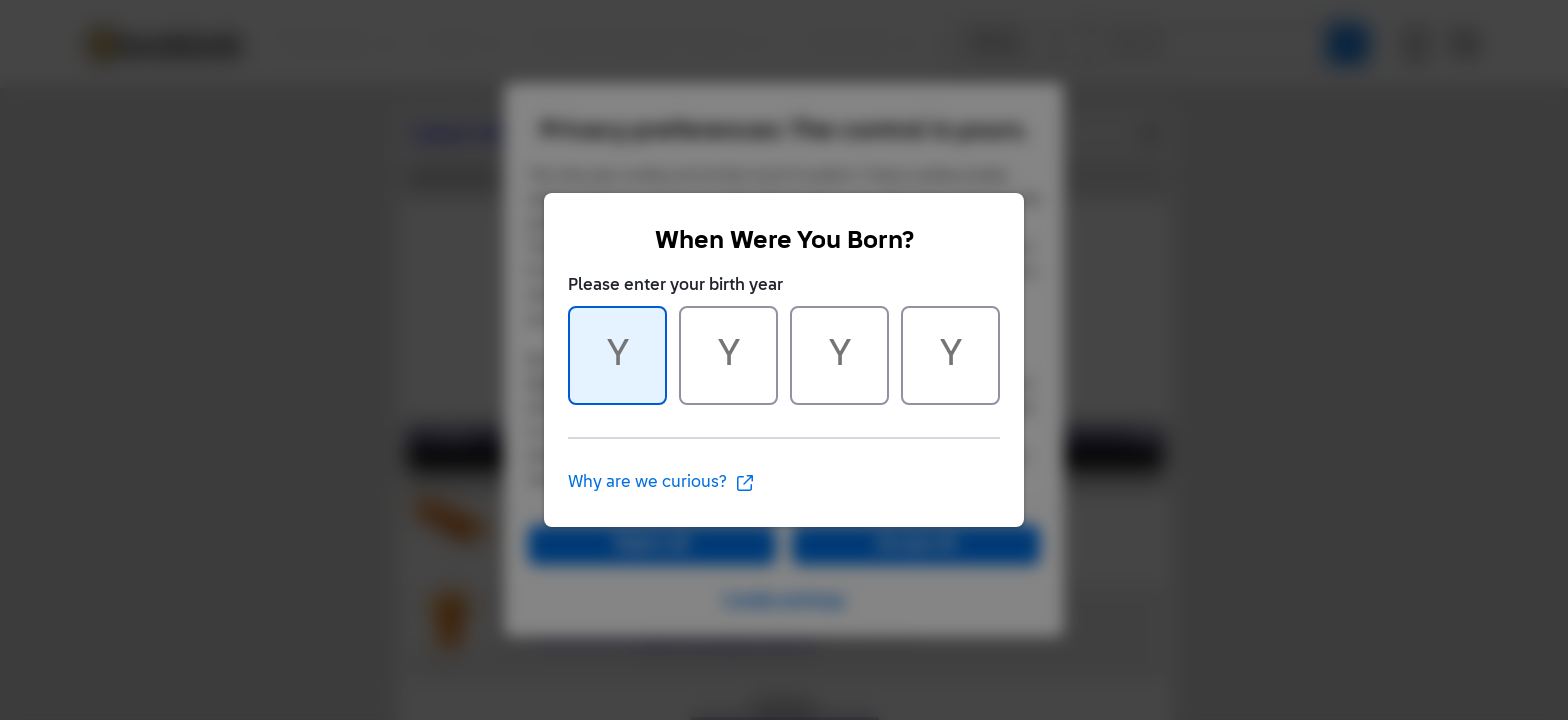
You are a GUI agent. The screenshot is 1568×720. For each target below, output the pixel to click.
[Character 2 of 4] (728, 355)
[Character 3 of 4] (839, 355)
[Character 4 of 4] (950, 355)
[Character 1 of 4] (617, 355)
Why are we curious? (661, 483)
